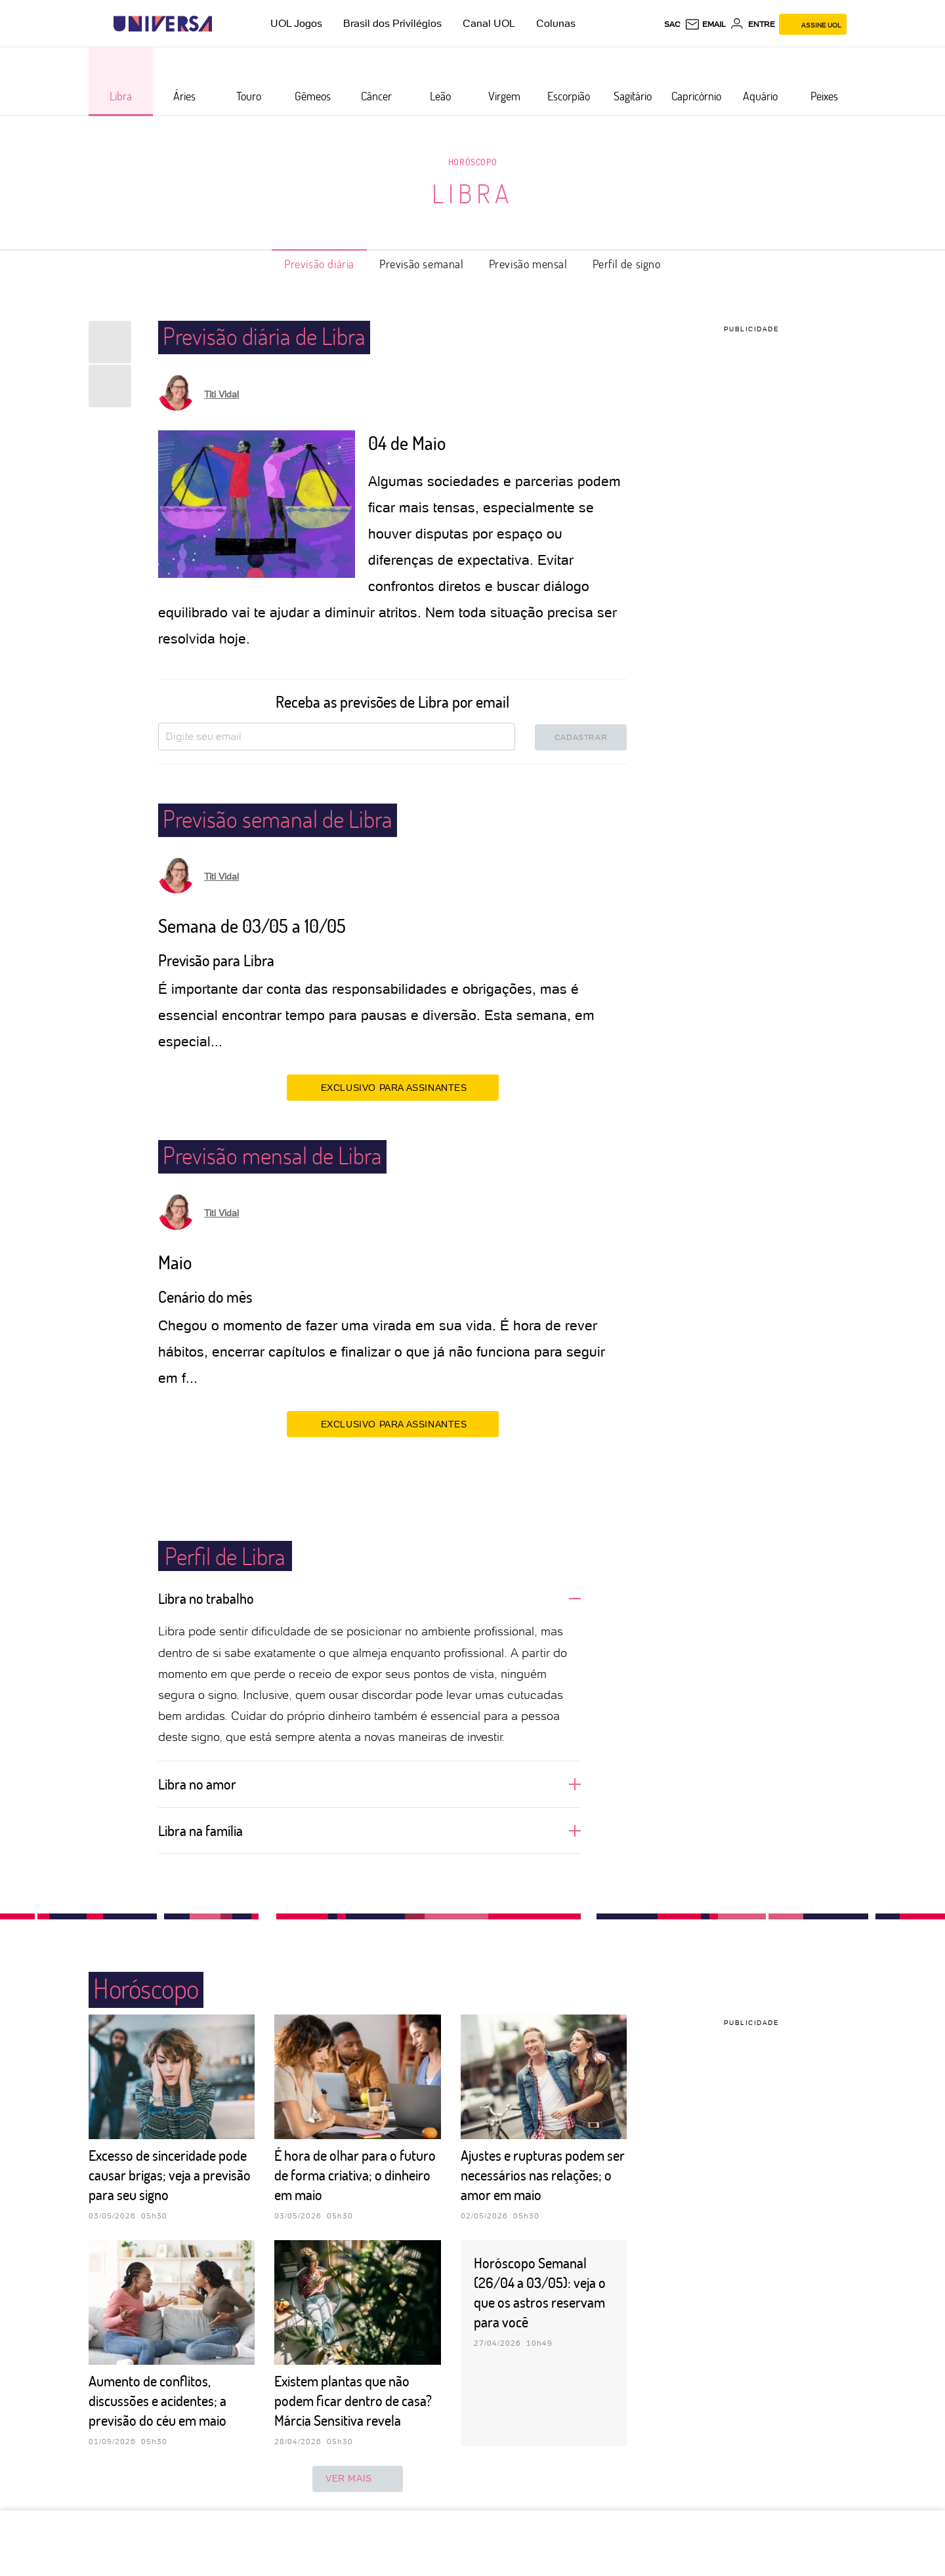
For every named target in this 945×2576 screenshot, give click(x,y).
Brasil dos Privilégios (392, 23)
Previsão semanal (421, 264)
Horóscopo (472, 161)
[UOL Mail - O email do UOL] (705, 24)
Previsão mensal (528, 264)
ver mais (358, 2479)
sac (672, 24)
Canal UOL (489, 23)
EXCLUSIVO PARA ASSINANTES (393, 1086)
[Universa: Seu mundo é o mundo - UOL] (163, 24)
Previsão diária (319, 264)
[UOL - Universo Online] (223, 24)
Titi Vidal (221, 394)
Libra (472, 193)
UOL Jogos (296, 23)
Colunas (556, 23)
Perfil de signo (627, 264)
